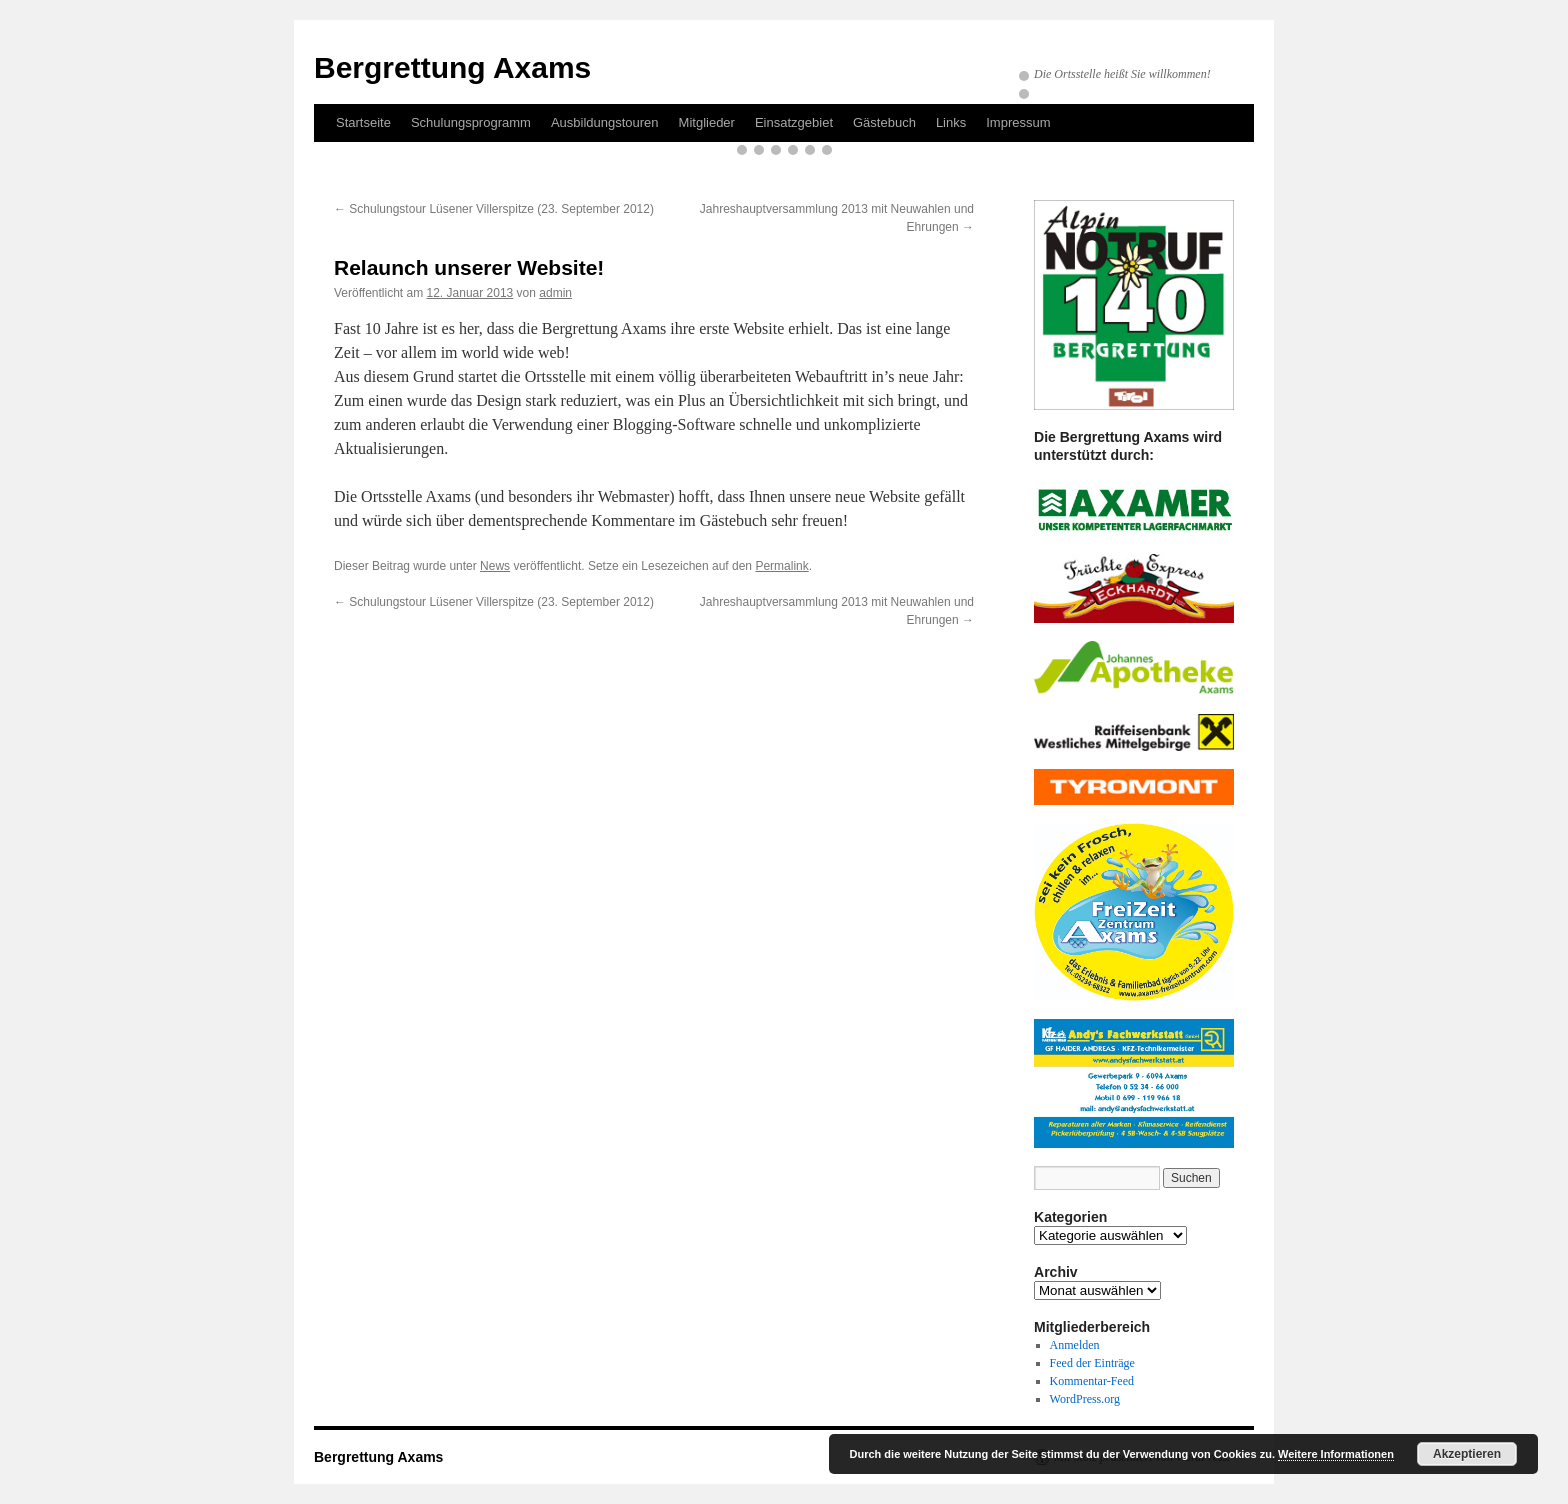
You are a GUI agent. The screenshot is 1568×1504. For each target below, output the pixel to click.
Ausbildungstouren (605, 122)
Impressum (1018, 122)
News (495, 566)
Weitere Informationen (1336, 1454)
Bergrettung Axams (452, 67)
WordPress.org (1085, 1399)
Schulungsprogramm (471, 122)
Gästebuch (884, 122)
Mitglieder (707, 122)
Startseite (363, 122)
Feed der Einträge (1092, 1363)
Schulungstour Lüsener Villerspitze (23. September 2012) (494, 209)
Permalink (781, 566)
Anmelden (1075, 1345)
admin (555, 293)
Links (951, 122)
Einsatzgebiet (794, 122)
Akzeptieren (1467, 1454)
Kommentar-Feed (1092, 1381)
